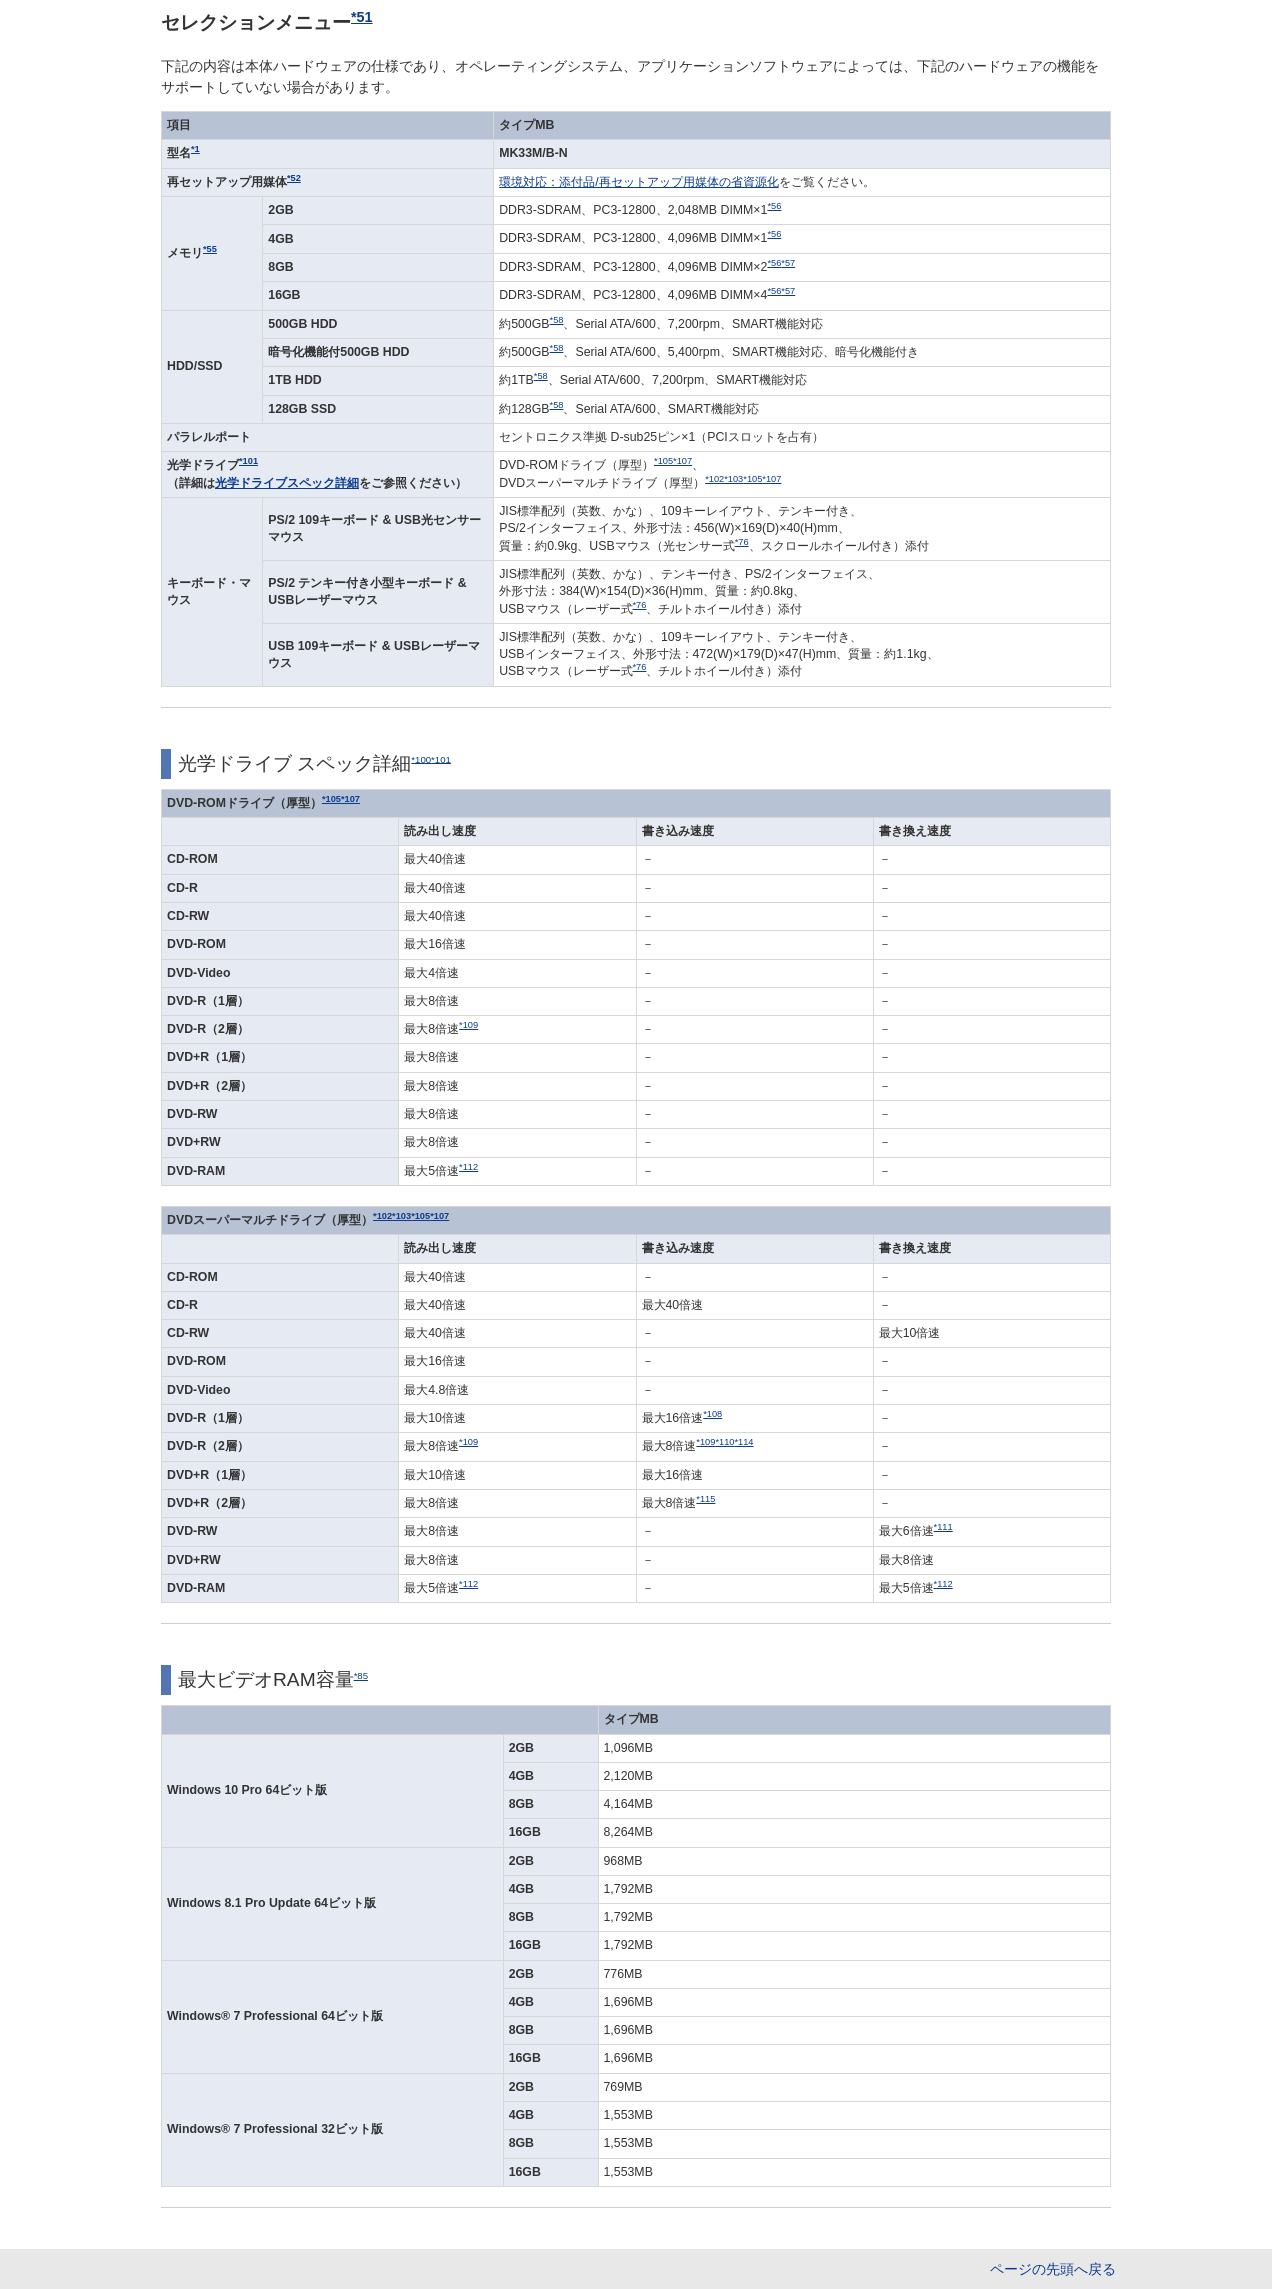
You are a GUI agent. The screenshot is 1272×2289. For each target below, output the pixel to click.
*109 (468, 1025)
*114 (743, 1442)
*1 (195, 149)
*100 (421, 758)
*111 (943, 1527)
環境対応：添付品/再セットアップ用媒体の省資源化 (638, 182)
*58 (557, 320)
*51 (362, 17)
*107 (682, 461)
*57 (788, 263)
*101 (248, 461)
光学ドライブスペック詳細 (287, 483)
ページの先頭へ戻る (1053, 2269)
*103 (733, 479)
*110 (724, 1442)
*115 (705, 1499)
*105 (663, 461)
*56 (774, 206)
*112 (468, 1167)
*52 (294, 178)
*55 (210, 249)
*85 (361, 1675)
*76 (742, 542)
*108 (712, 1414)
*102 (714, 479)
